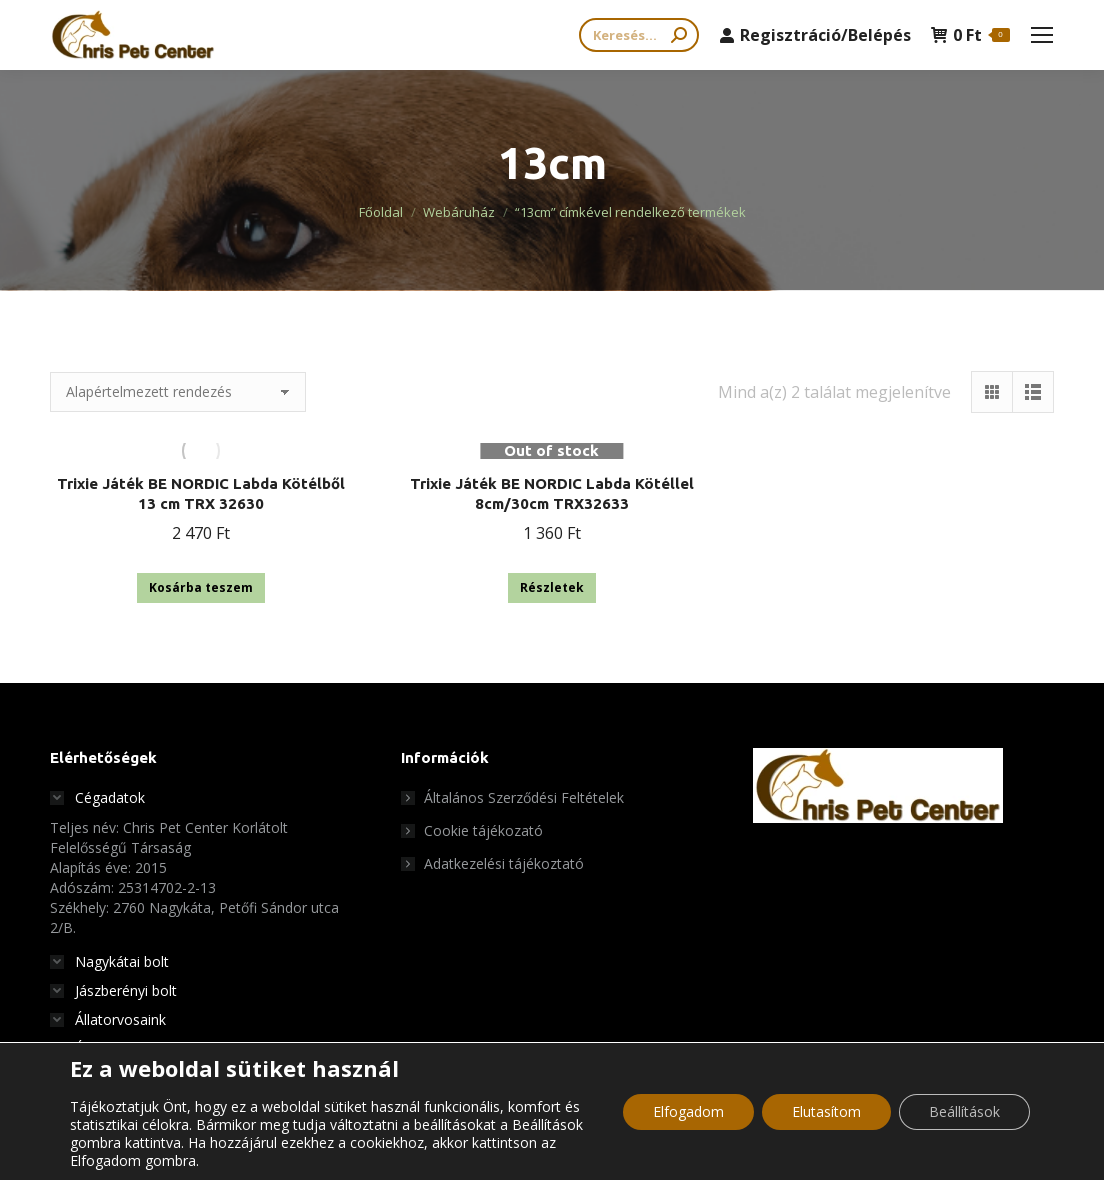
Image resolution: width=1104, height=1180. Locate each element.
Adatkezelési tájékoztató (504, 863)
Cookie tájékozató (483, 830)
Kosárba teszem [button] (201, 587)
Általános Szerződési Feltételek (524, 797)
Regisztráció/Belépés (815, 35)
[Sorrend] (178, 392)
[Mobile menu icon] (1042, 35)
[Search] (639, 35)
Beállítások (964, 1111)
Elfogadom (688, 1111)
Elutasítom (826, 1111)
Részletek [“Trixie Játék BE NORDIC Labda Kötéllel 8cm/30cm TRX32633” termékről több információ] (552, 587)
